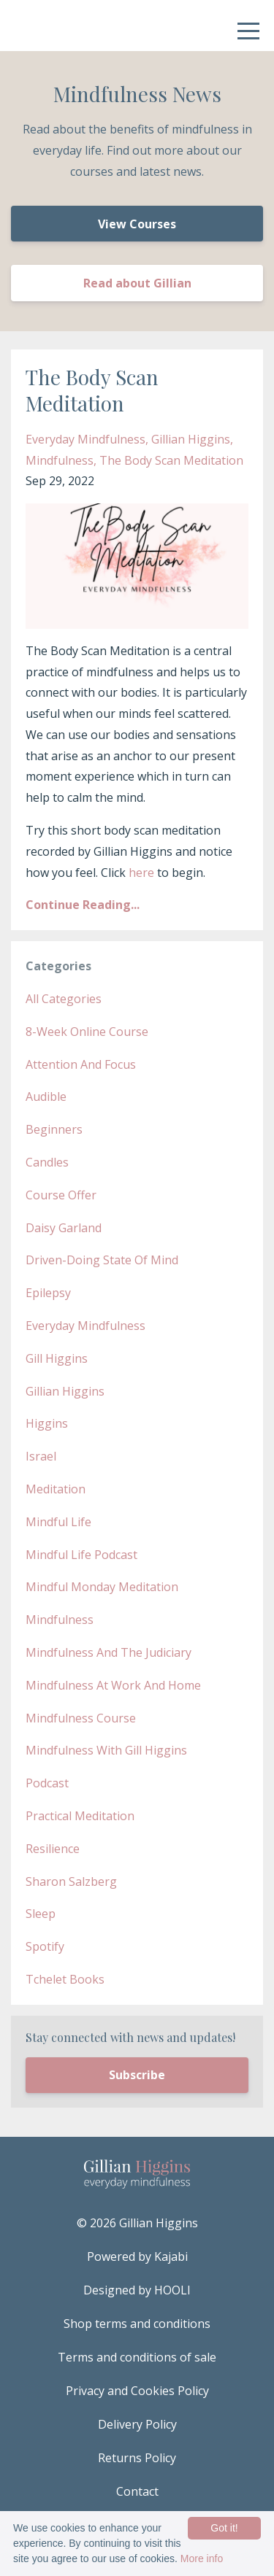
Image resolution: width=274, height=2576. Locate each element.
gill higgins (57, 1358)
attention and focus (81, 1064)
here (141, 873)
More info (201, 2558)
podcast (47, 1783)
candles (47, 1162)
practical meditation (80, 1816)
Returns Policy (137, 2458)
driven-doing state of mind (102, 1260)
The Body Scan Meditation (92, 390)
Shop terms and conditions (137, 2324)
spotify (45, 1946)
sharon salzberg (71, 1881)
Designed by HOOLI (137, 2290)
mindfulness (60, 460)
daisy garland (64, 1228)
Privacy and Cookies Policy (137, 2391)
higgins (47, 1423)
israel (41, 1456)
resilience (53, 1849)
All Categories (64, 999)
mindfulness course (81, 1718)
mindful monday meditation (102, 1587)
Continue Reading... (83, 905)
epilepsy (48, 1293)
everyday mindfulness (85, 439)
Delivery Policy (137, 2424)
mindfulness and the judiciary (108, 1652)
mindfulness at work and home (113, 1685)
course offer (61, 1195)
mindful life (58, 1522)
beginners (54, 1129)
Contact (137, 2491)
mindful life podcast (81, 1555)
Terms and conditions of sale (137, 2357)
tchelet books (65, 1979)
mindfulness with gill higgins (106, 1750)
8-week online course (87, 1032)
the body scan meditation (171, 460)
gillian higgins (190, 439)
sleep (41, 1914)
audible (46, 1096)
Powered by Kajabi (137, 2256)
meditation (55, 1489)
